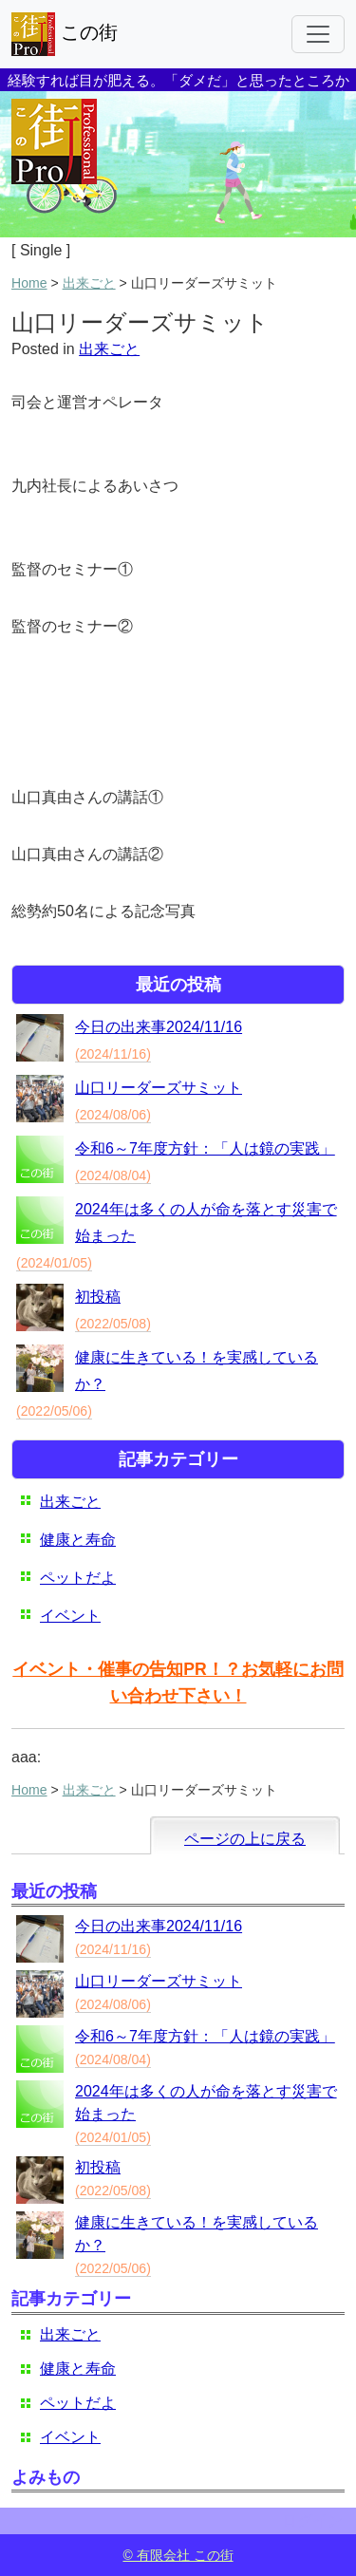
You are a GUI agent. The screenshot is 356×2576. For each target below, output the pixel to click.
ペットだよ (78, 1578)
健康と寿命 (78, 1540)
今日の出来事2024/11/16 (158, 1027)
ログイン (312, 2520)
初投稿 (98, 1296)
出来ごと (89, 283)
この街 (64, 34)
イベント (70, 1616)
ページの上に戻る (245, 1839)
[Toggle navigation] (318, 34)
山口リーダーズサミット (158, 1088)
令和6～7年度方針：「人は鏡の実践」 (205, 1148)
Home (29, 283)
